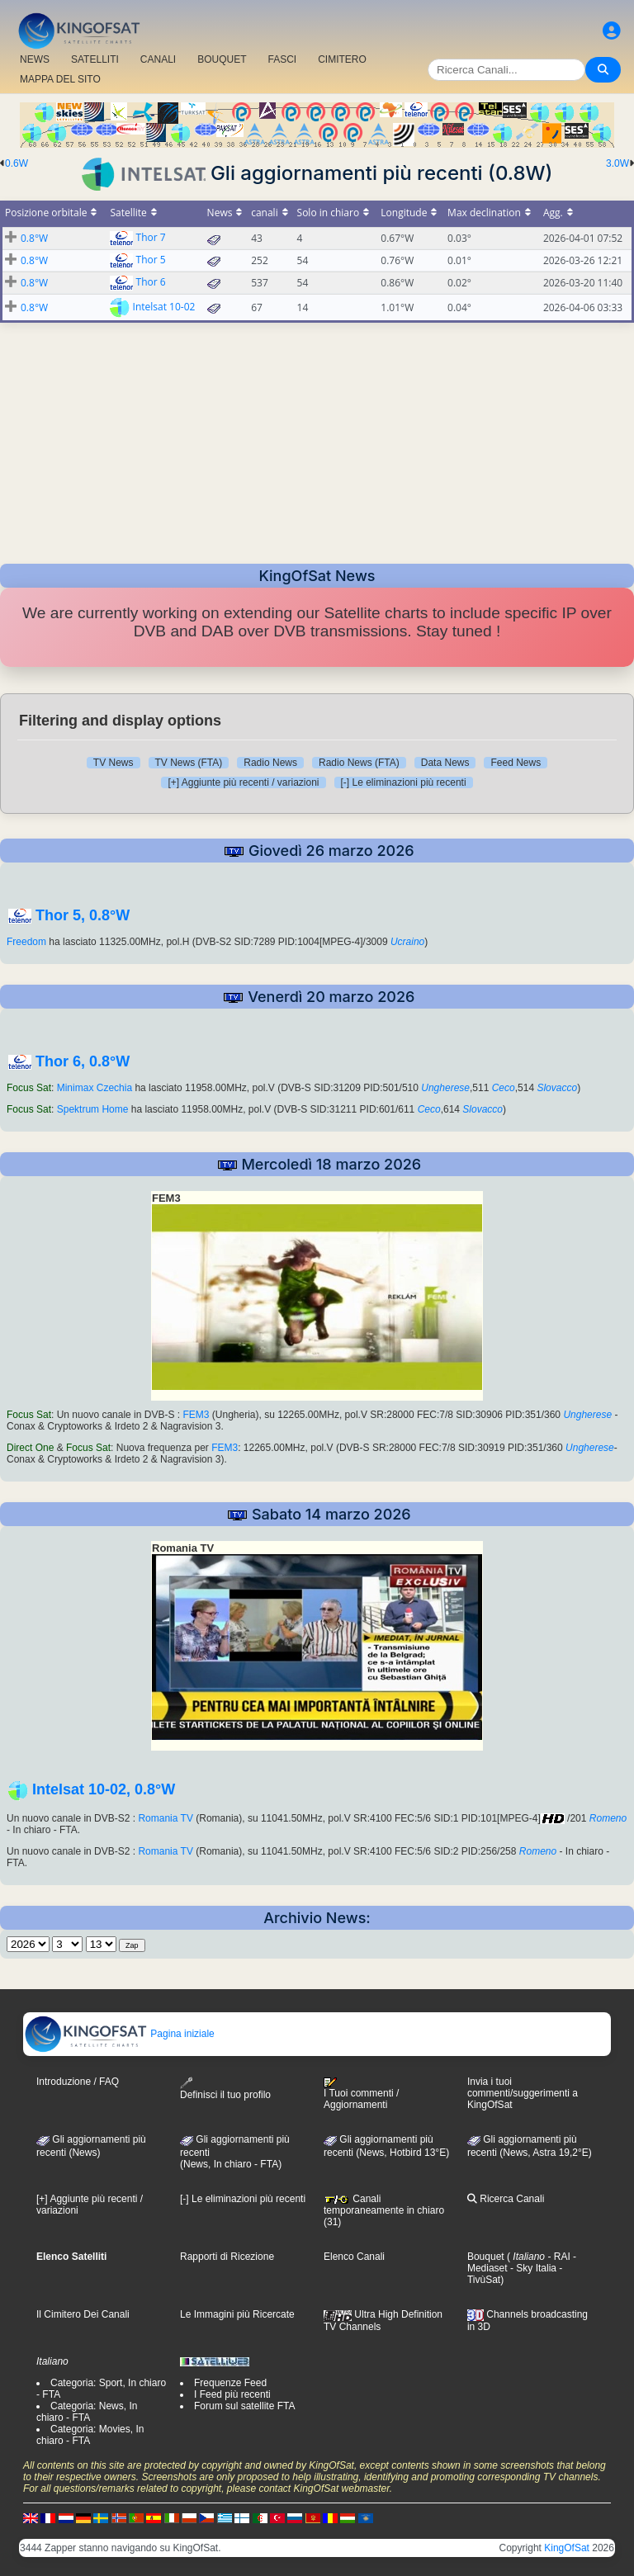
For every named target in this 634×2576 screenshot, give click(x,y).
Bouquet (485, 2256)
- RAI (557, 2256)
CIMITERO (342, 59)
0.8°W (34, 238)
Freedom (26, 942)
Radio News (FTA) (359, 762)
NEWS (35, 59)
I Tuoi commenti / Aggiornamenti (361, 2093)
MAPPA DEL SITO (60, 79)
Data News (445, 762)
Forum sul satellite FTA (244, 2406)
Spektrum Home (93, 1109)
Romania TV (165, 1818)
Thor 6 (151, 282)
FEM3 (195, 1414)
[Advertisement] (317, 438)
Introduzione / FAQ (77, 2081)
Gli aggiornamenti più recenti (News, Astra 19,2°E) (529, 2146)
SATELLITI (95, 59)
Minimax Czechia (94, 1088)
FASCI (282, 59)
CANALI (158, 59)
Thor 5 (151, 260)
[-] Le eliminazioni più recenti (403, 782)
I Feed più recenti (232, 2394)
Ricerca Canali (505, 2199)
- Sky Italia (532, 2268)
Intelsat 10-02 (164, 306)
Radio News (270, 762)
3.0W (617, 163)
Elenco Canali (354, 2256)
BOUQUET (221, 59)
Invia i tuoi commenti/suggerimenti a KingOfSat (522, 2093)
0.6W (16, 163)
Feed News (515, 762)
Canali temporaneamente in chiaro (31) (384, 2210)
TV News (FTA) (189, 762)
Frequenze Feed (230, 2383)
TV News (113, 762)
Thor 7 (151, 237)
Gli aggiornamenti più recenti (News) (91, 2146)
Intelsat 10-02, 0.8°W (103, 1789)
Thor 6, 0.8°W (82, 1061)
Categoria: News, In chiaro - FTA (86, 2411)
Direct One (30, 1447)
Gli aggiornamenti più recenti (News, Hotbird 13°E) (386, 2146)
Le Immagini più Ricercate (237, 2314)
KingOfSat (566, 2548)
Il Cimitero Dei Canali (83, 2314)
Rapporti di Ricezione (227, 2256)
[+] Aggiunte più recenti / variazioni (243, 782)
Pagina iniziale (119, 2034)
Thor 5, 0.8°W (82, 915)
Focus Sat (29, 1088)
